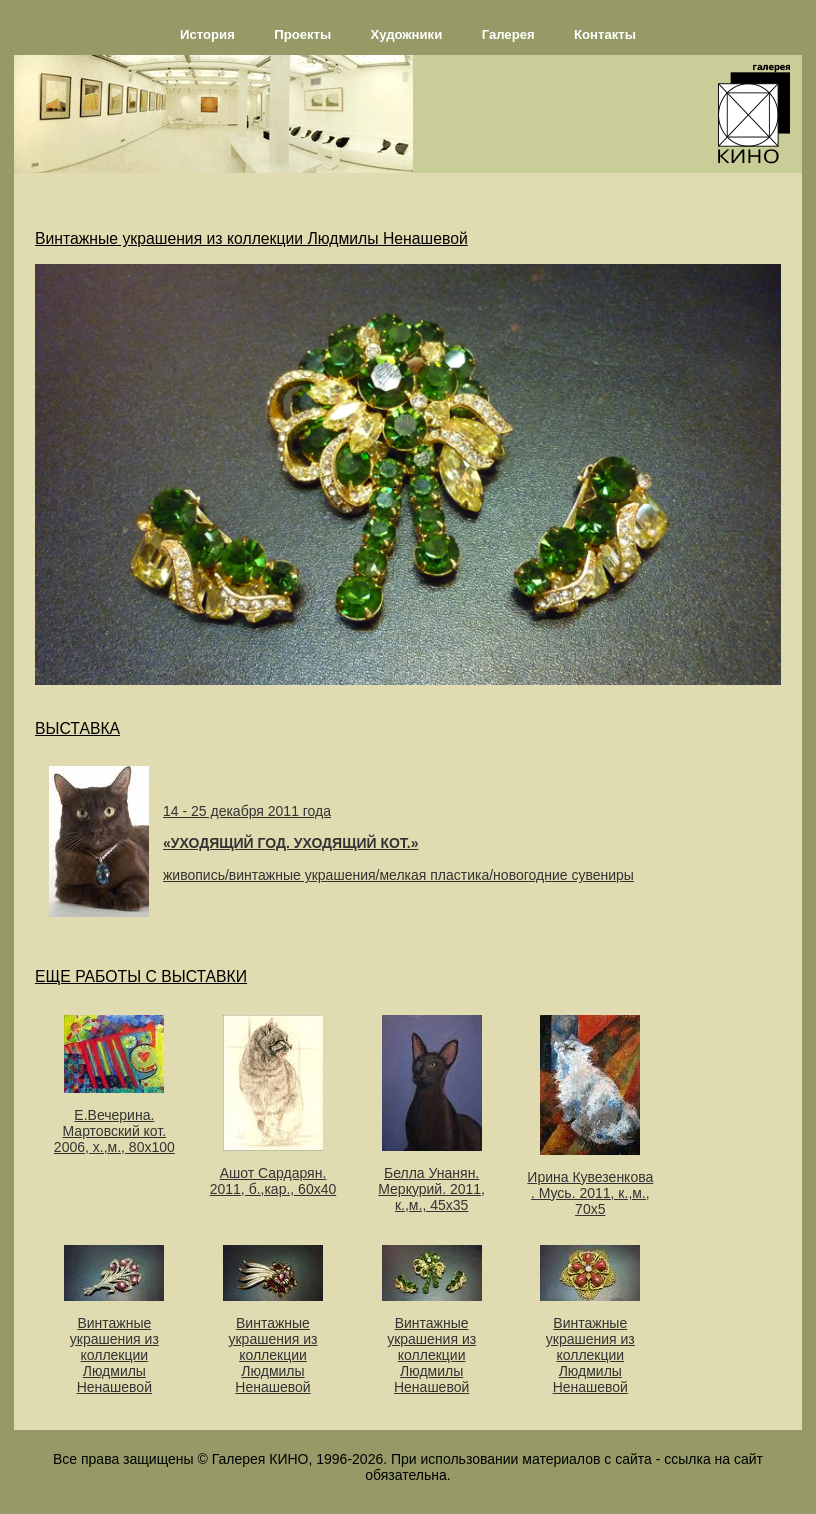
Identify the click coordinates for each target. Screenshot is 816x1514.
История (207, 34)
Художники (407, 34)
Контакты (605, 34)
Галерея (508, 34)
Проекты (302, 34)
